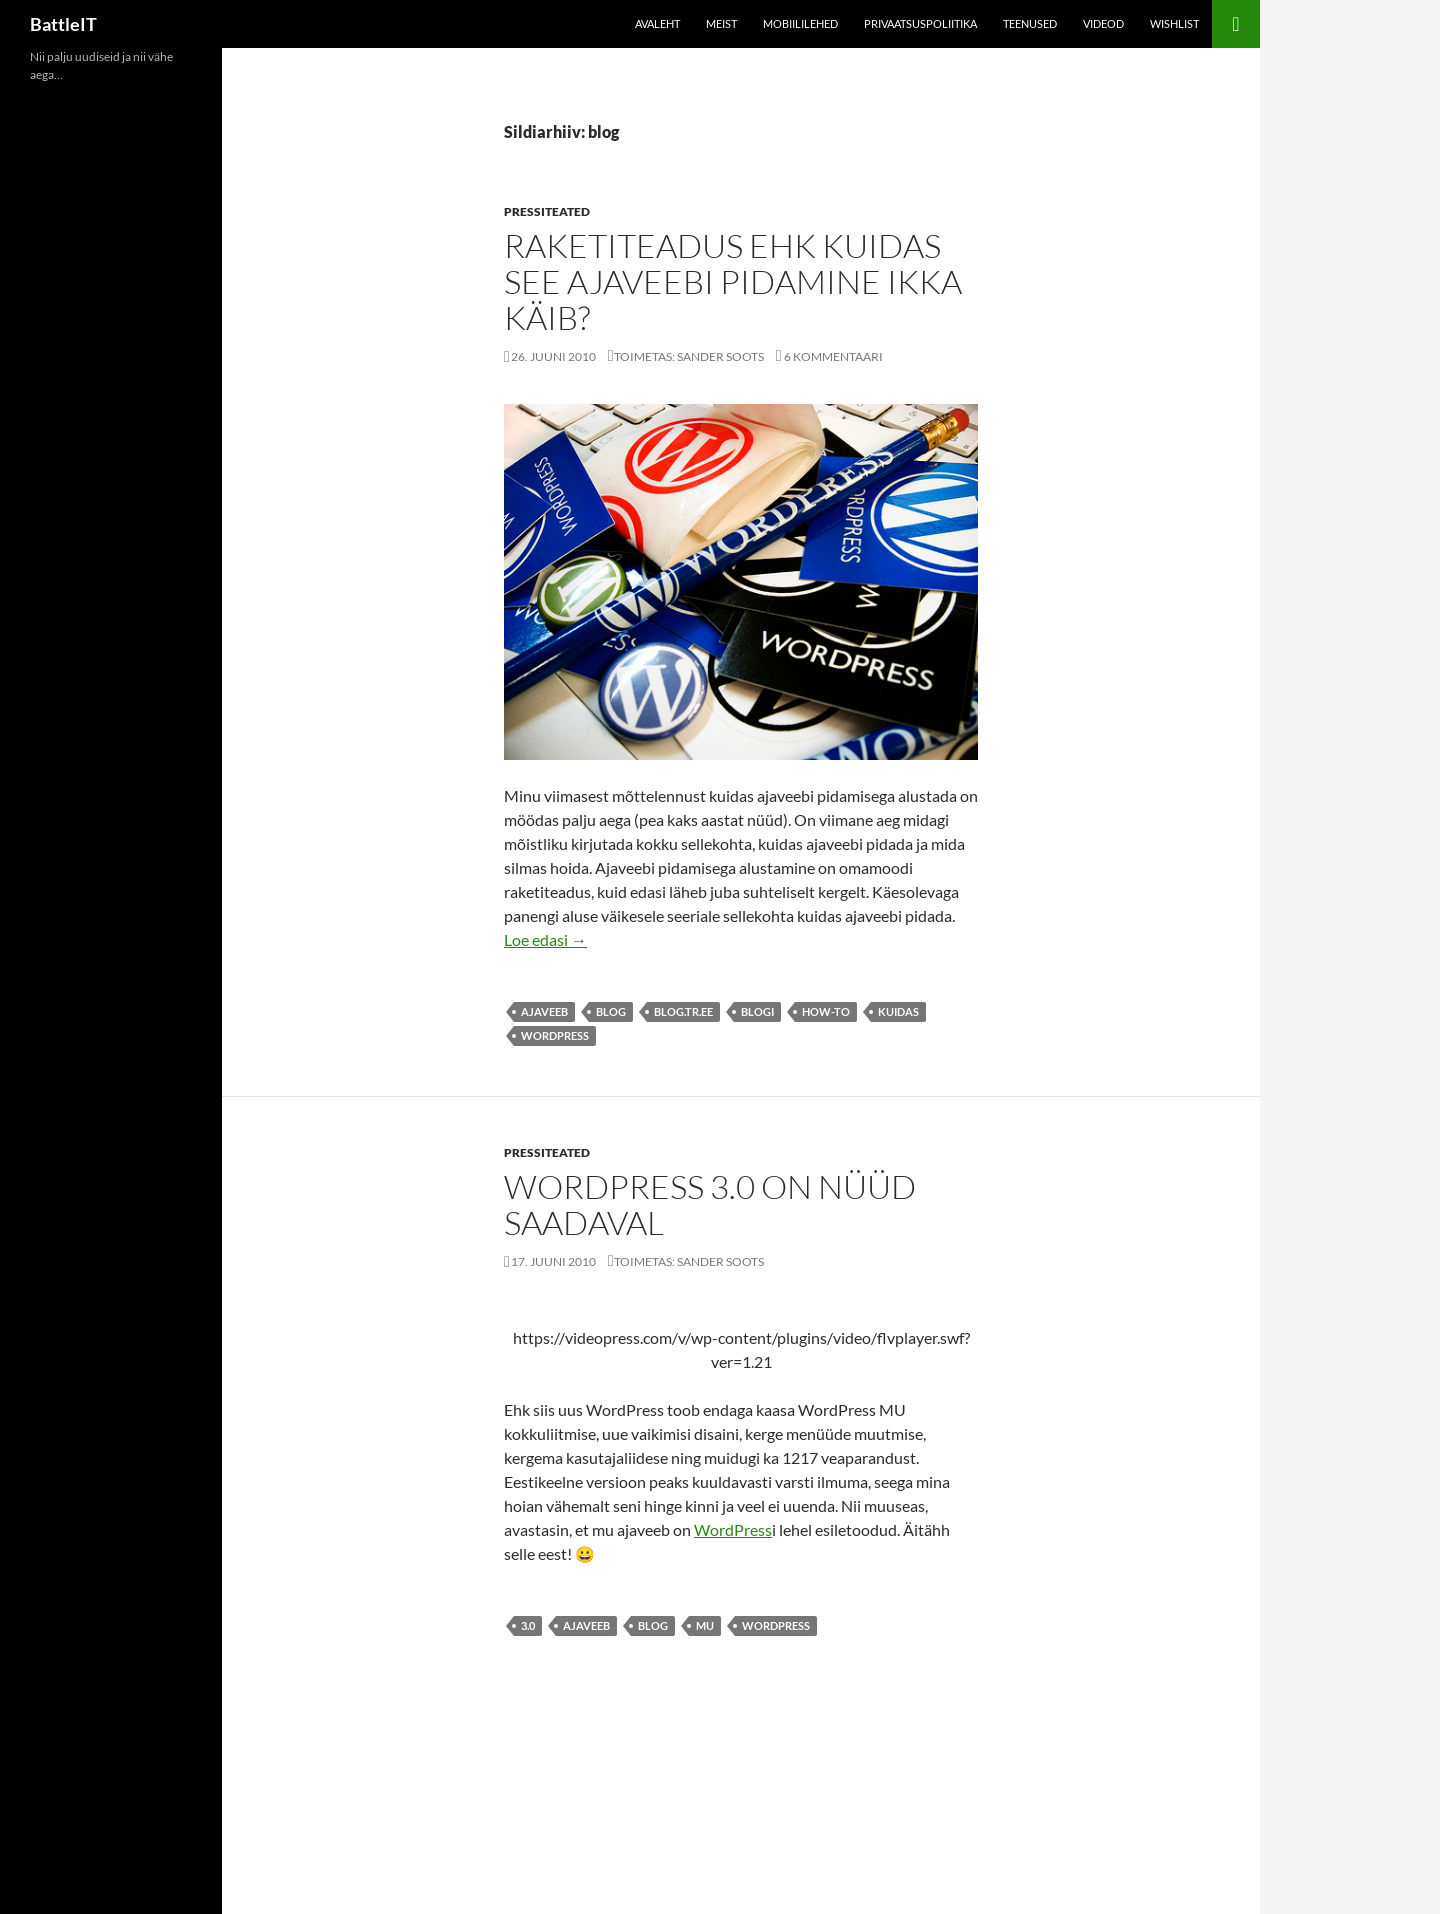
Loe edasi (545, 939)
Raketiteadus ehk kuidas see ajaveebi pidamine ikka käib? (733, 281)
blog (611, 1011)
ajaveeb (544, 1011)
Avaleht (657, 23)
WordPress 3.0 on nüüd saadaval (710, 1204)
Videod (1103, 23)
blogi (757, 1011)
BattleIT (63, 24)
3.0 (528, 1625)
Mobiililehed (800, 23)
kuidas (898, 1011)
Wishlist (1174, 23)
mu (705, 1625)
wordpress (555, 1035)
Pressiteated (547, 211)
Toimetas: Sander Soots (689, 356)
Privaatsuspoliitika (920, 23)
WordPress (733, 1529)
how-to (826, 1011)
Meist (721, 23)
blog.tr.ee (683, 1011)
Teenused (1030, 23)
